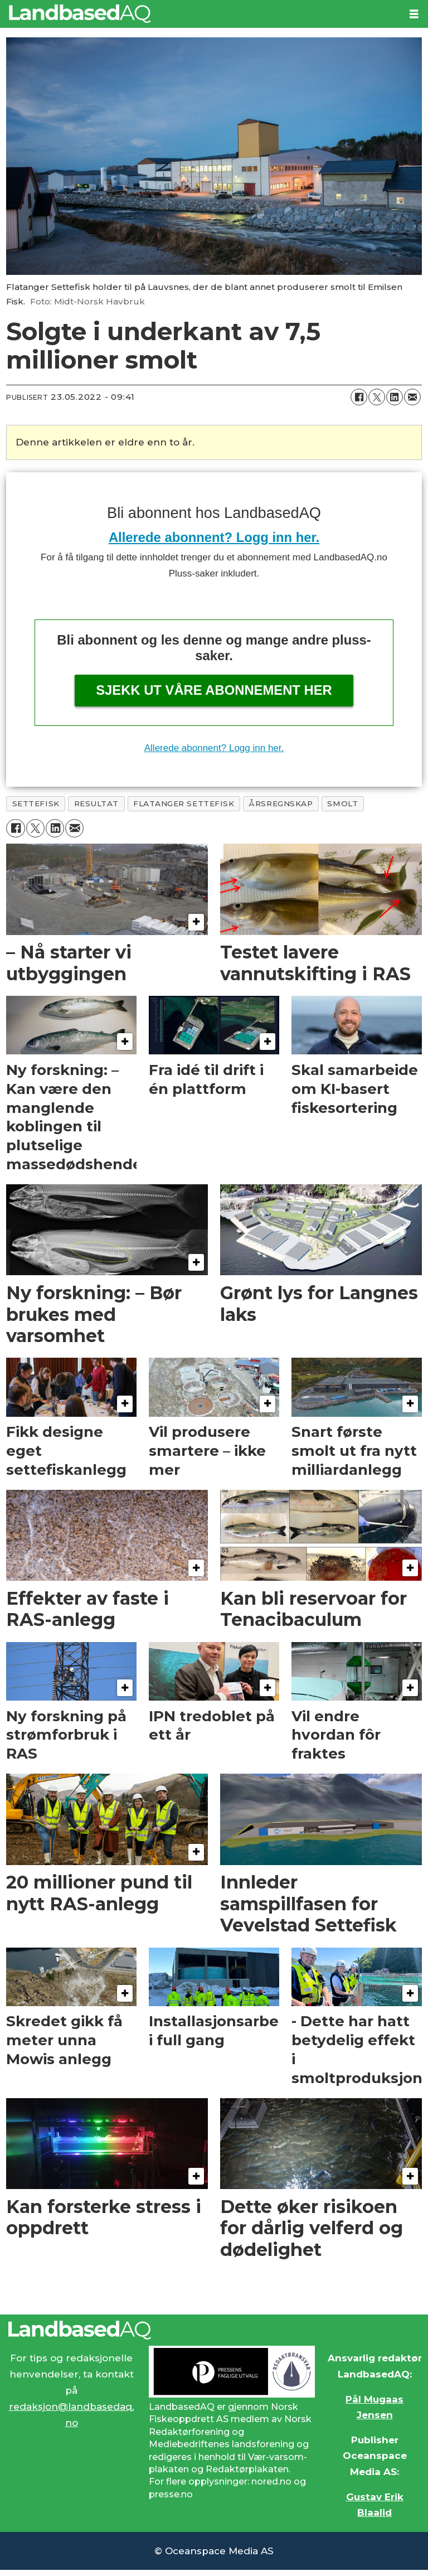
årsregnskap (281, 803)
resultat (96, 803)
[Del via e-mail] (412, 397)
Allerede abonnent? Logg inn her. (214, 537)
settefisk (36, 803)
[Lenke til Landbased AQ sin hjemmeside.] (214, 2330)
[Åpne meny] (414, 14)
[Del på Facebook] (359, 397)
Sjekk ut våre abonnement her (214, 690)
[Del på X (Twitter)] (376, 397)
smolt (342, 803)
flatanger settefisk (183, 803)
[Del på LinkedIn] (394, 397)
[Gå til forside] (80, 13)
